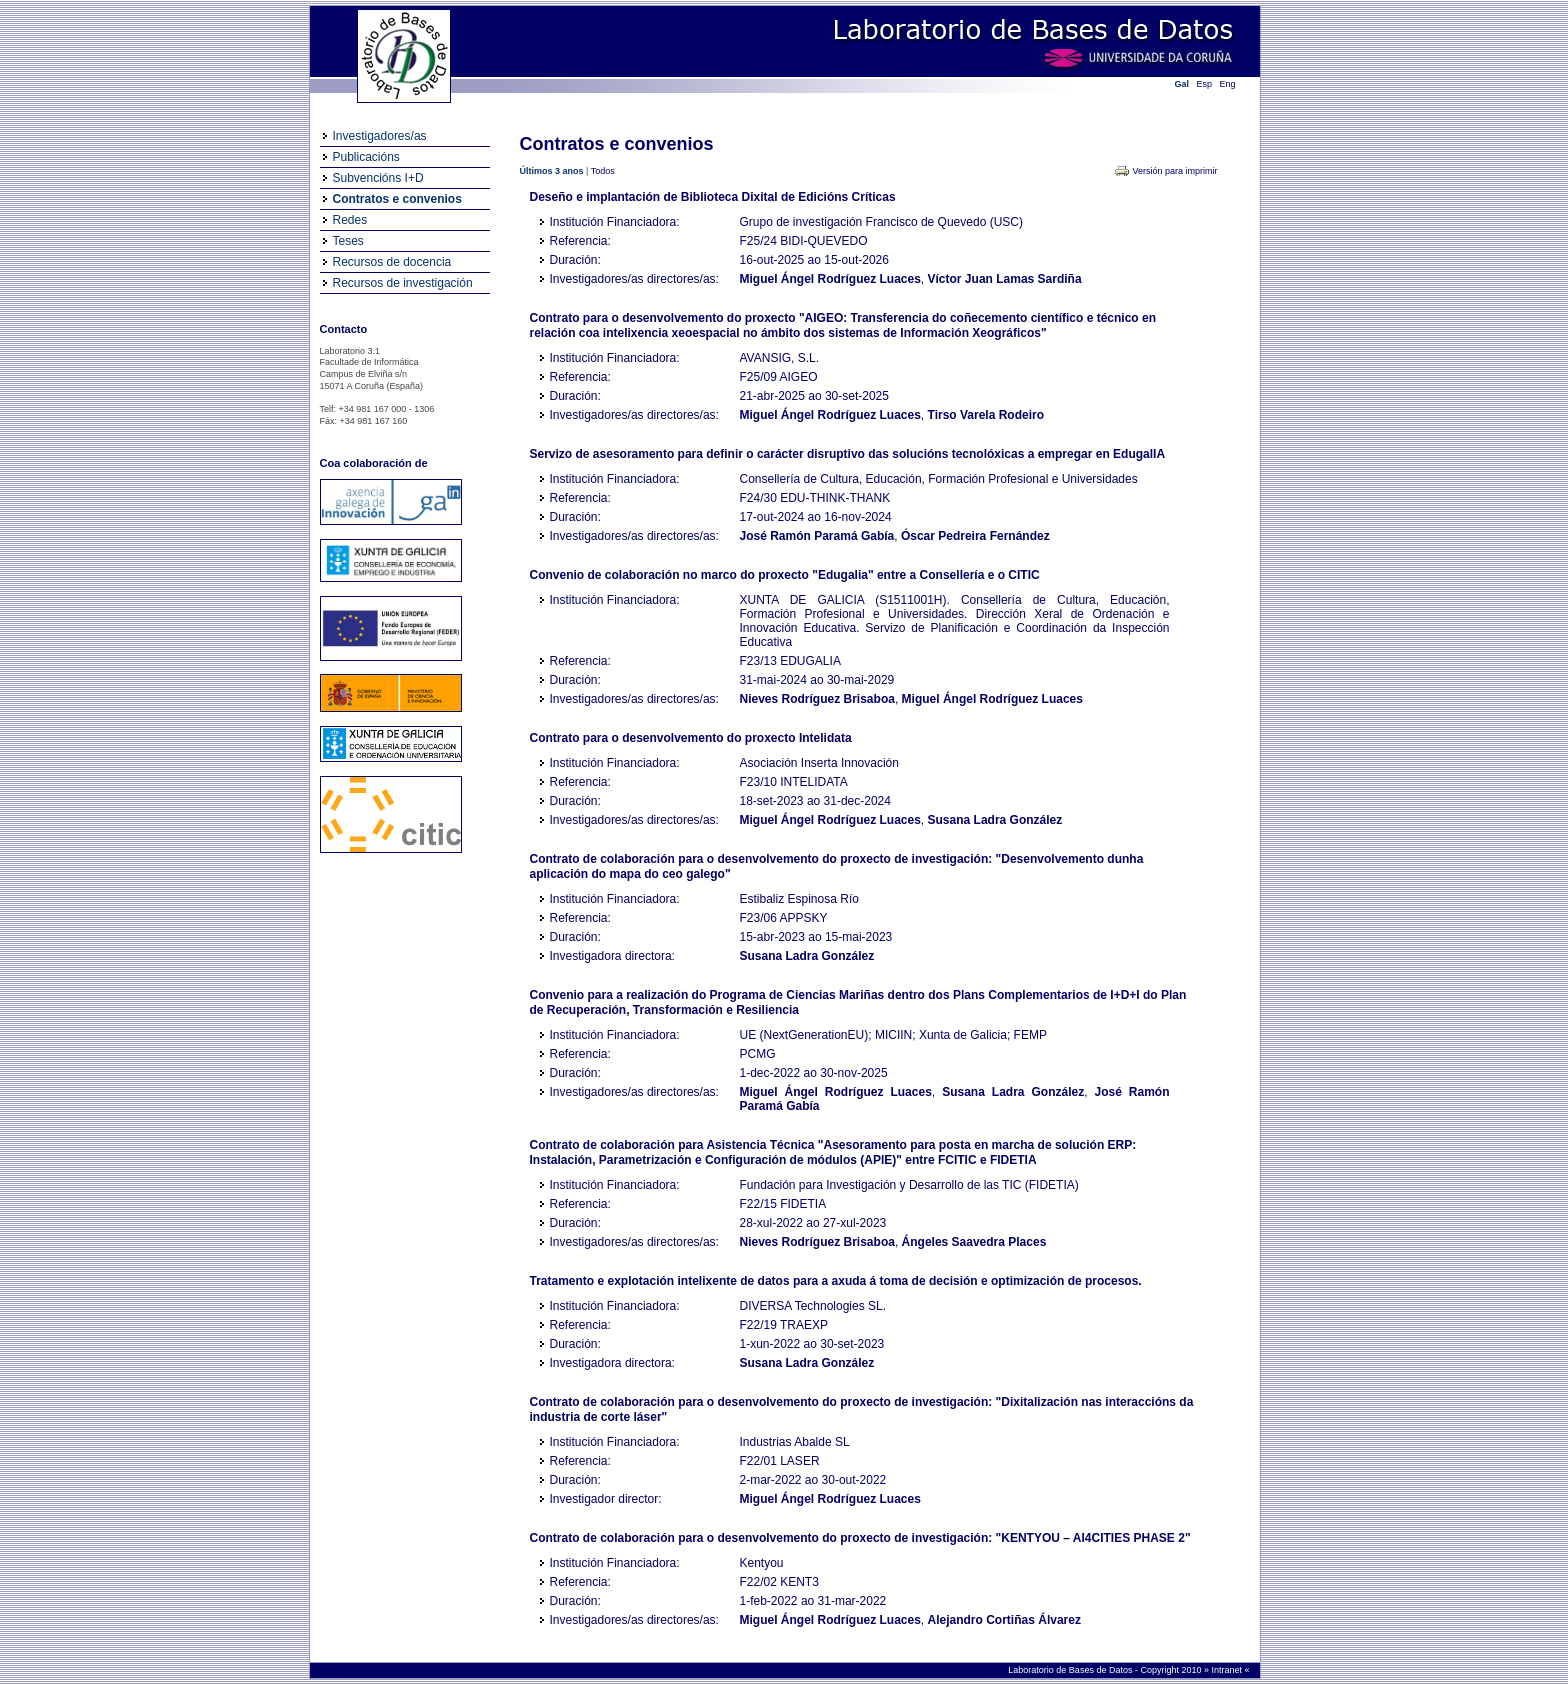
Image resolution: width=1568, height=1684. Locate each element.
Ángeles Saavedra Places (974, 1242)
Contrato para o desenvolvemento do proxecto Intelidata (691, 738)
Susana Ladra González (995, 820)
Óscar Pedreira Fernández (975, 536)
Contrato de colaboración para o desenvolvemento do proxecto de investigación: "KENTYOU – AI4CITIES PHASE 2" (860, 1538)
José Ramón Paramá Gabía (817, 536)
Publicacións (366, 157)
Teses (348, 241)
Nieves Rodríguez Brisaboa (817, 699)
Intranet (1227, 1670)
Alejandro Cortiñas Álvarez (1004, 1620)
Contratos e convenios (397, 199)
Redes (350, 220)
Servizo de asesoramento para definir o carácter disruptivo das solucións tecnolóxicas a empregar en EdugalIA (848, 454)
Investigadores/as (380, 136)
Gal (1182, 84)
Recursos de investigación (403, 283)
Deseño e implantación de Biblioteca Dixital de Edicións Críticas (713, 197)
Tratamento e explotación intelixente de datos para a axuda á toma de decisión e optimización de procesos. (836, 1281)
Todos (603, 171)
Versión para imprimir (1174, 171)
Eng (1228, 84)
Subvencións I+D (378, 178)
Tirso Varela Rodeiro (986, 415)
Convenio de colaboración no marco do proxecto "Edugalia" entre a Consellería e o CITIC (785, 575)
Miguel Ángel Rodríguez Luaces (830, 279)
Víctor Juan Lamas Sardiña (1005, 279)
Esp (1205, 84)
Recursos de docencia (392, 262)
